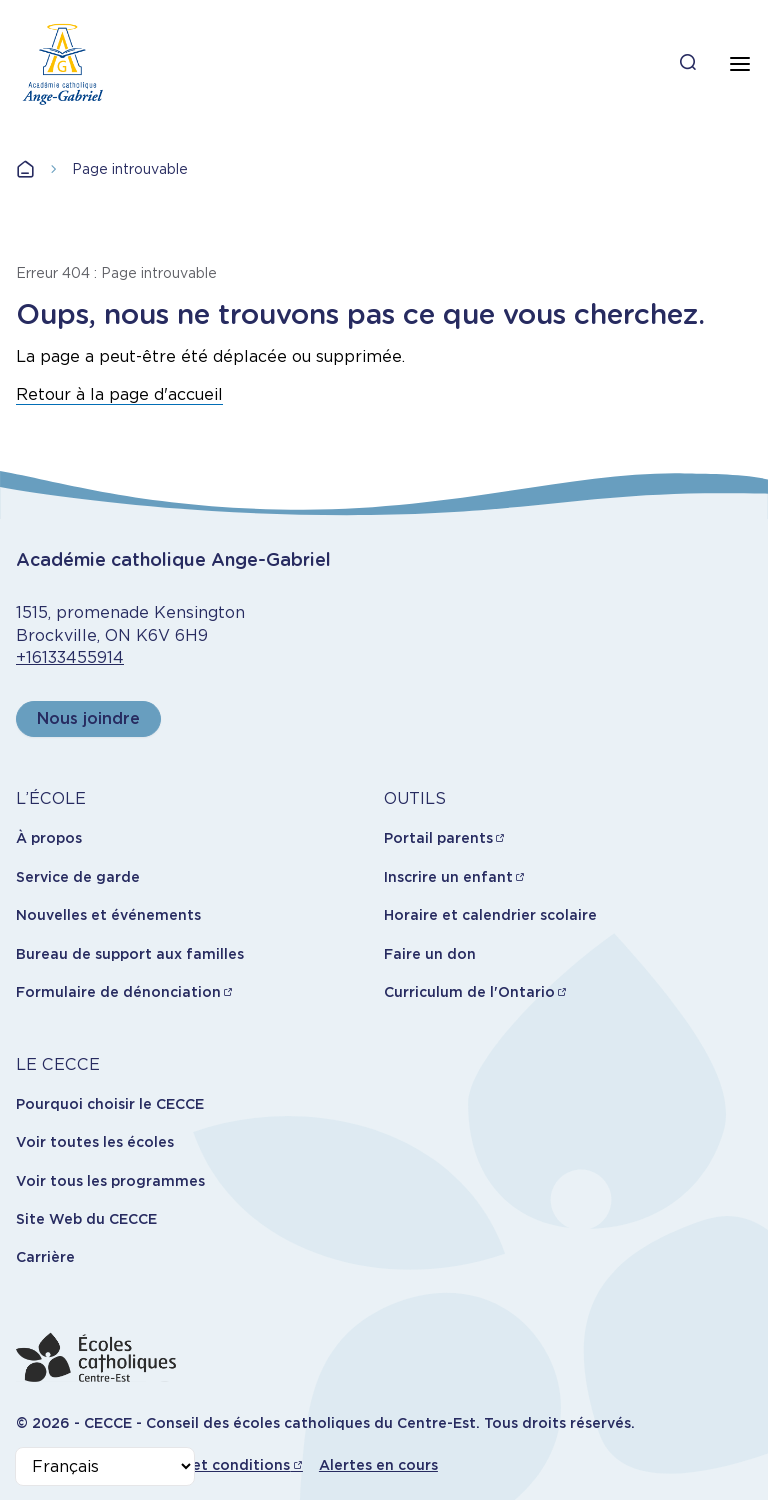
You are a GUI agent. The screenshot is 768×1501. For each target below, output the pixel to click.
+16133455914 (70, 657)
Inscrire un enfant (448, 877)
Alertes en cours (378, 1465)
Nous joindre (88, 718)
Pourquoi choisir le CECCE (110, 1104)
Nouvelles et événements (108, 915)
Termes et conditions (212, 1465)
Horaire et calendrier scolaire (490, 915)
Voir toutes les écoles (95, 1142)
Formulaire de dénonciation (118, 992)
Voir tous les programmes (110, 1181)
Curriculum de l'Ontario (469, 992)
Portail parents (438, 838)
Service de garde (78, 877)
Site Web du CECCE (86, 1219)
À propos (49, 838)
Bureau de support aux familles (130, 954)
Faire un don (430, 954)
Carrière (45, 1257)
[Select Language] (105, 1466)
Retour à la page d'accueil (119, 394)
